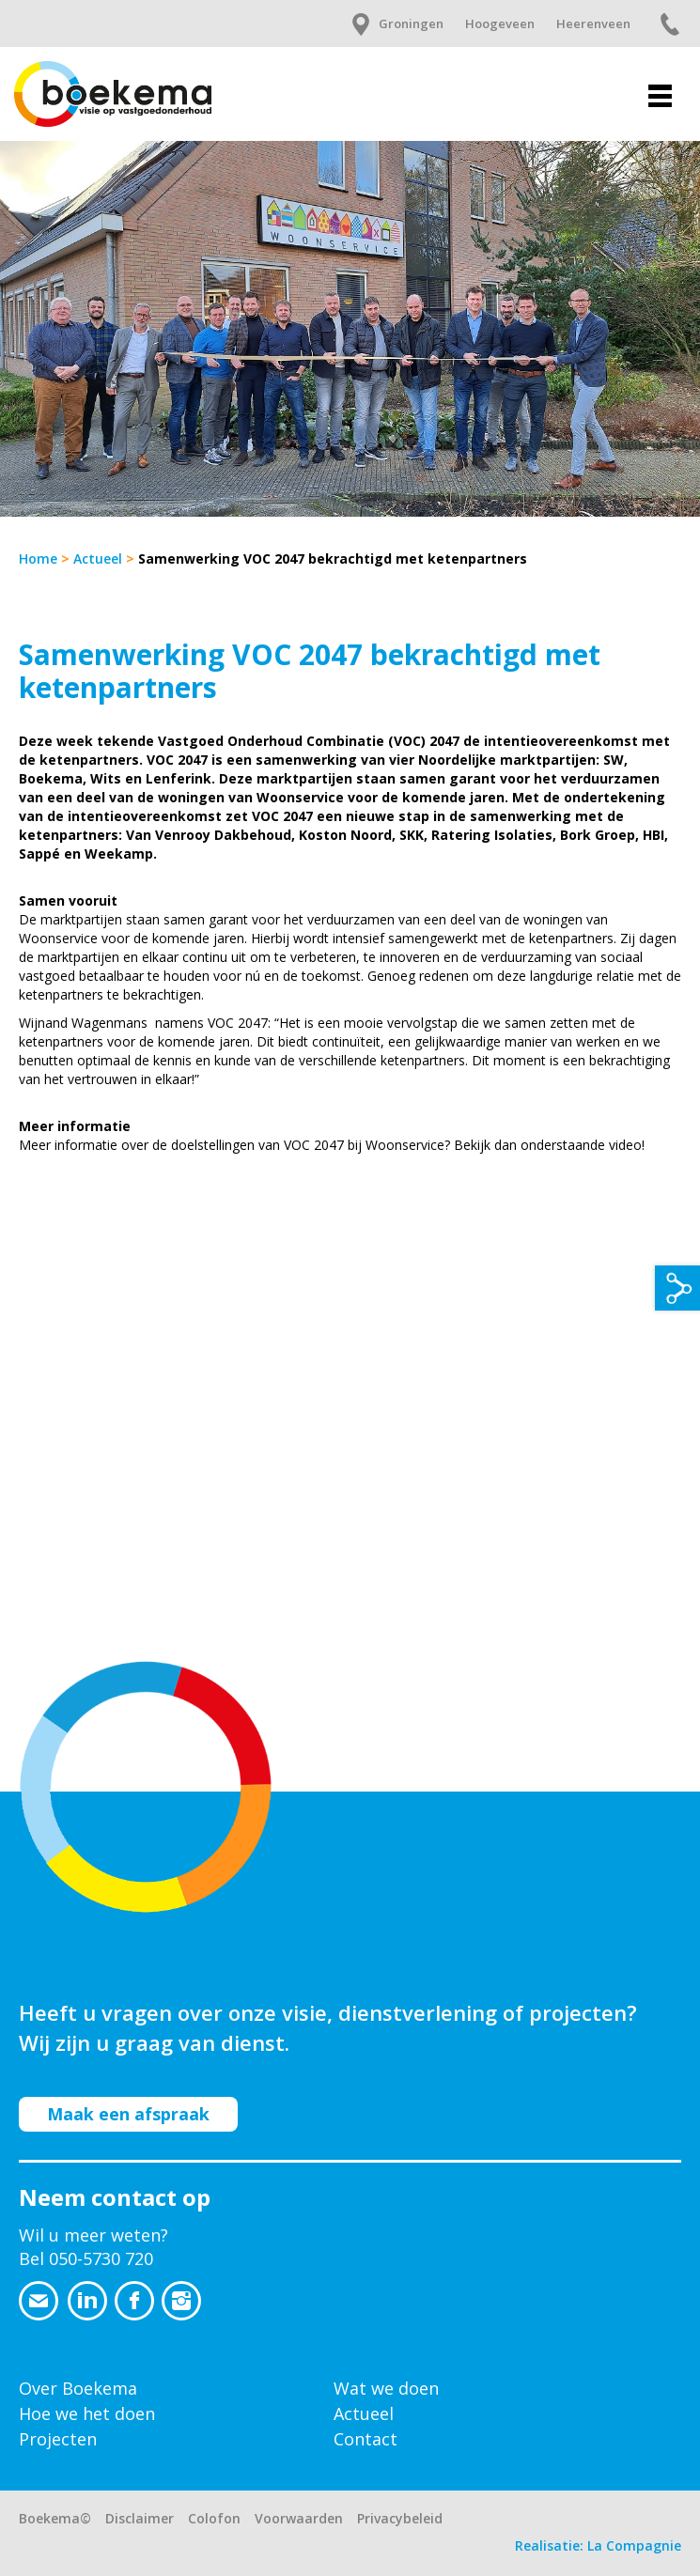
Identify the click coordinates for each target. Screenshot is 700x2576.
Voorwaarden (299, 2518)
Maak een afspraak (128, 2114)
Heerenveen (593, 23)
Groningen (411, 23)
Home (38, 558)
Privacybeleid (400, 2518)
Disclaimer (139, 2518)
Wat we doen (386, 2388)
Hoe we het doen (87, 2413)
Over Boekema (78, 2388)
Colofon (214, 2518)
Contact (365, 2439)
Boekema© (55, 2518)
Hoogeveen (500, 23)
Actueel (97, 558)
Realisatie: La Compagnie (598, 2545)
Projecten (58, 2439)
